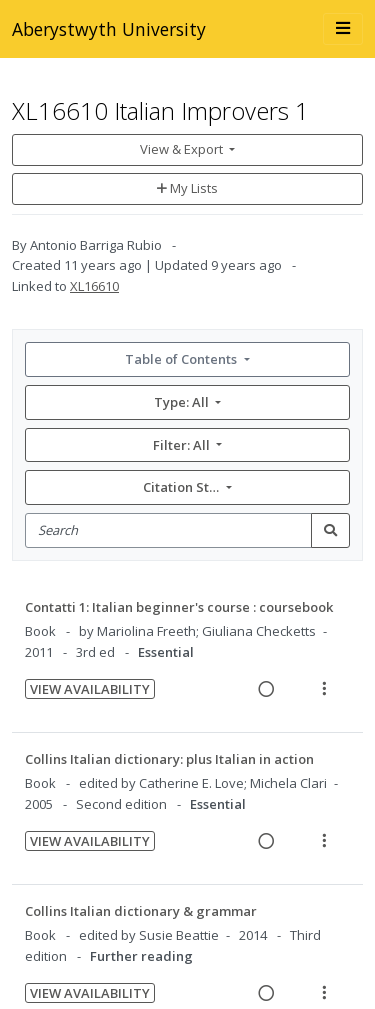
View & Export (183, 149)
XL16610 (94, 286)
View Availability (90, 689)
